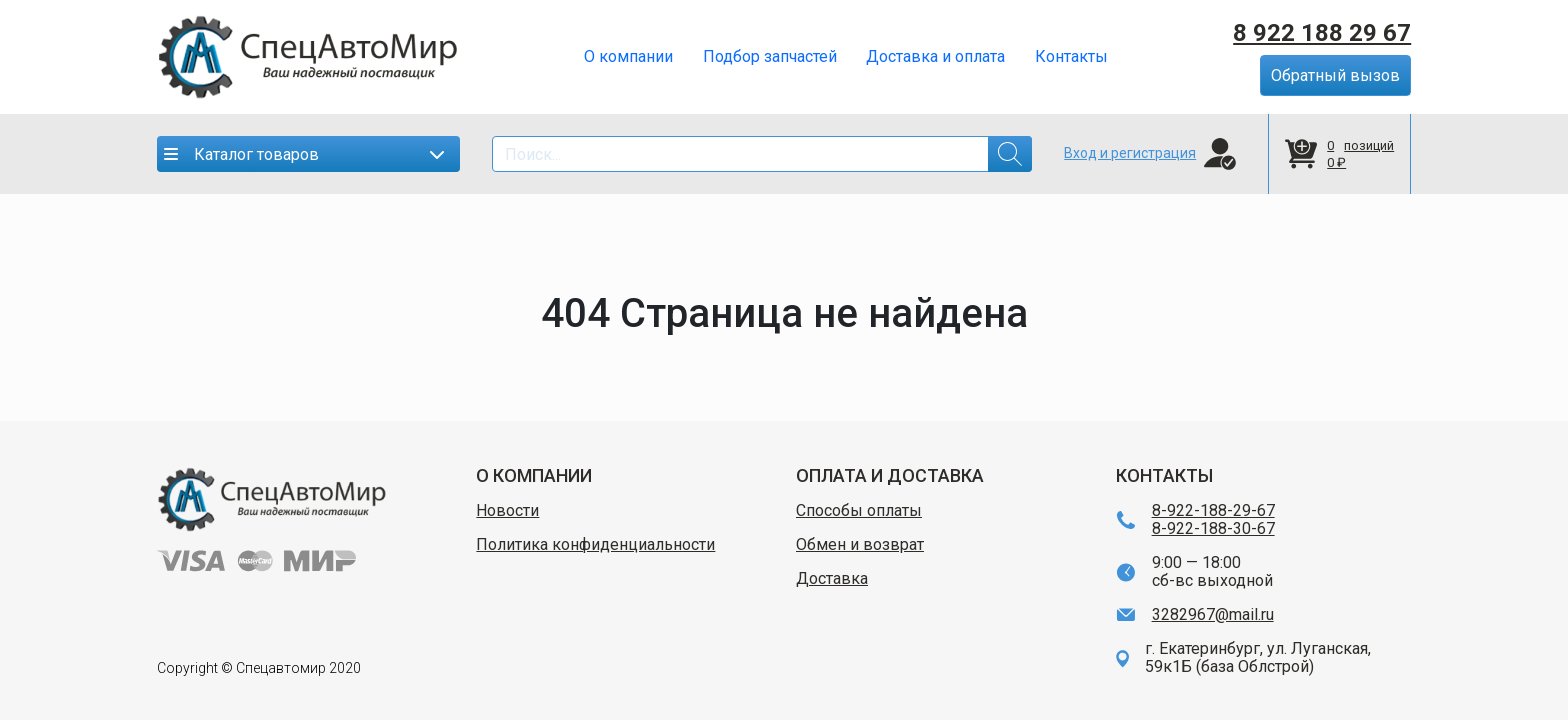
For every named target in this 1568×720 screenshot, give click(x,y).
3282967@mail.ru (1213, 615)
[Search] (762, 154)
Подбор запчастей (770, 57)
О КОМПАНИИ (534, 475)
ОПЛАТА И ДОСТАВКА (890, 475)
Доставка (832, 579)
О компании (628, 57)
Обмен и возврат (860, 545)
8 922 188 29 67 (1322, 33)
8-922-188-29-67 (1213, 511)
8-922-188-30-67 (1213, 529)
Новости (507, 511)
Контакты (1071, 57)
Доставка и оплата (935, 57)
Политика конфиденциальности (595, 545)
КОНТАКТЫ (1164, 475)
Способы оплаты (859, 511)
